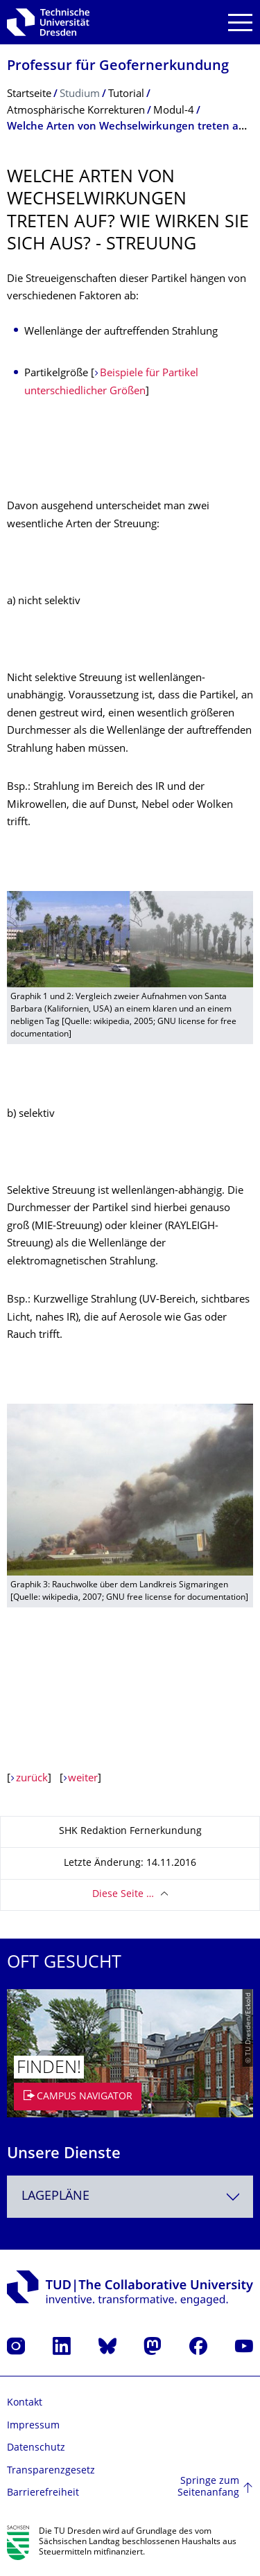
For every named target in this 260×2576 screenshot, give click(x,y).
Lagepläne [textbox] (55, 2197)
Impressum (33, 2426)
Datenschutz (36, 2448)
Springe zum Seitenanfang (208, 2487)
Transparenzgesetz (51, 2471)
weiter (83, 1779)
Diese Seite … (123, 1894)
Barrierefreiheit (43, 2493)
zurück (32, 1779)
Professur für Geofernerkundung (118, 66)
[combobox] (130, 2197)
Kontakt (24, 2403)
